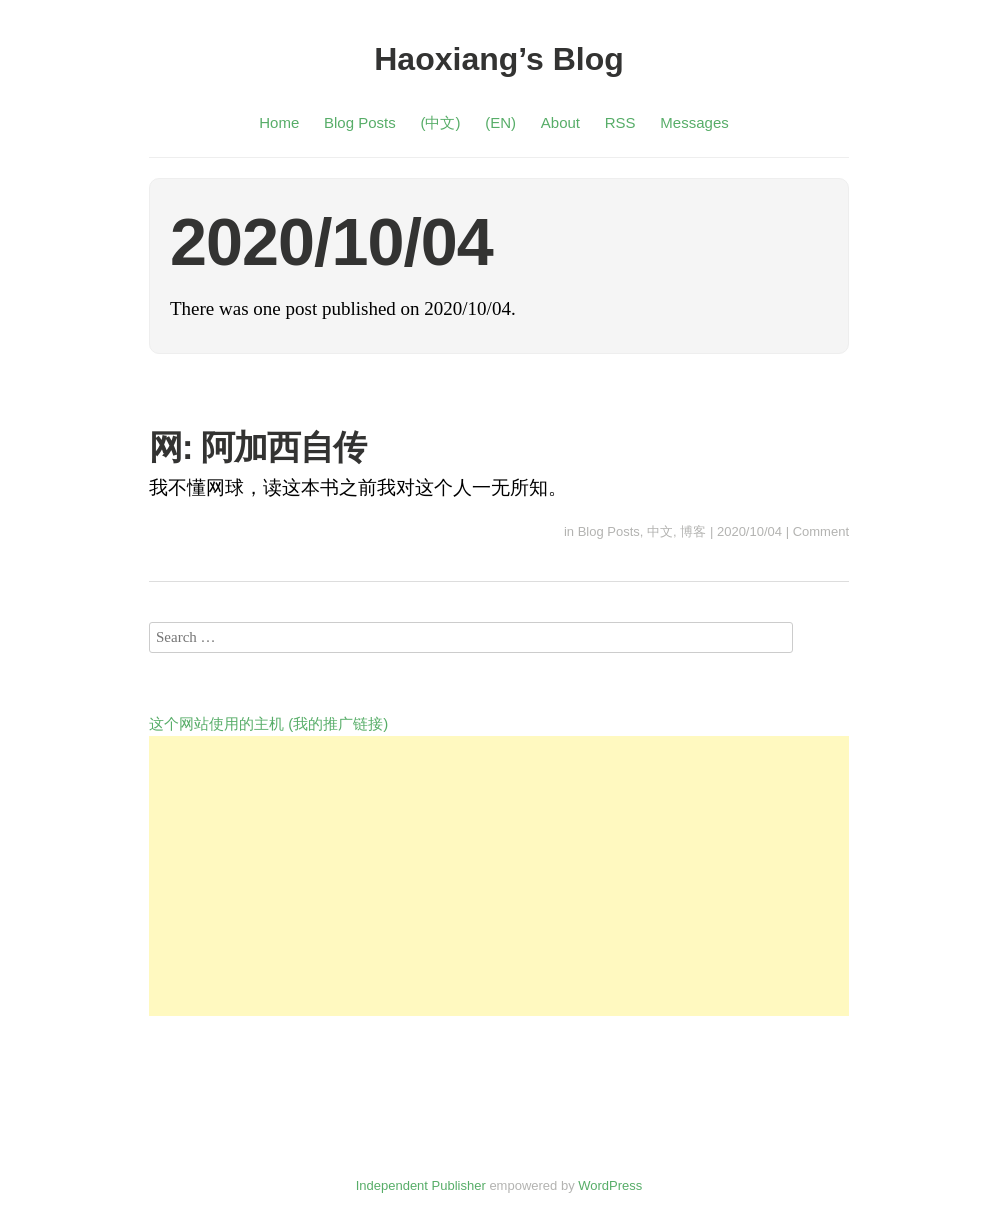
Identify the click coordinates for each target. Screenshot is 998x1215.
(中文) (440, 122)
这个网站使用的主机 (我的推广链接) (268, 723)
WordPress (610, 1185)
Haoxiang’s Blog (499, 59)
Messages (694, 122)
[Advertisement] (499, 876)
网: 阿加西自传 (257, 447)
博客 (693, 531)
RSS (620, 122)
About (560, 122)
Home (279, 122)
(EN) (500, 122)
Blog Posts (360, 122)
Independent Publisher (421, 1185)
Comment (821, 531)
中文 (660, 531)
